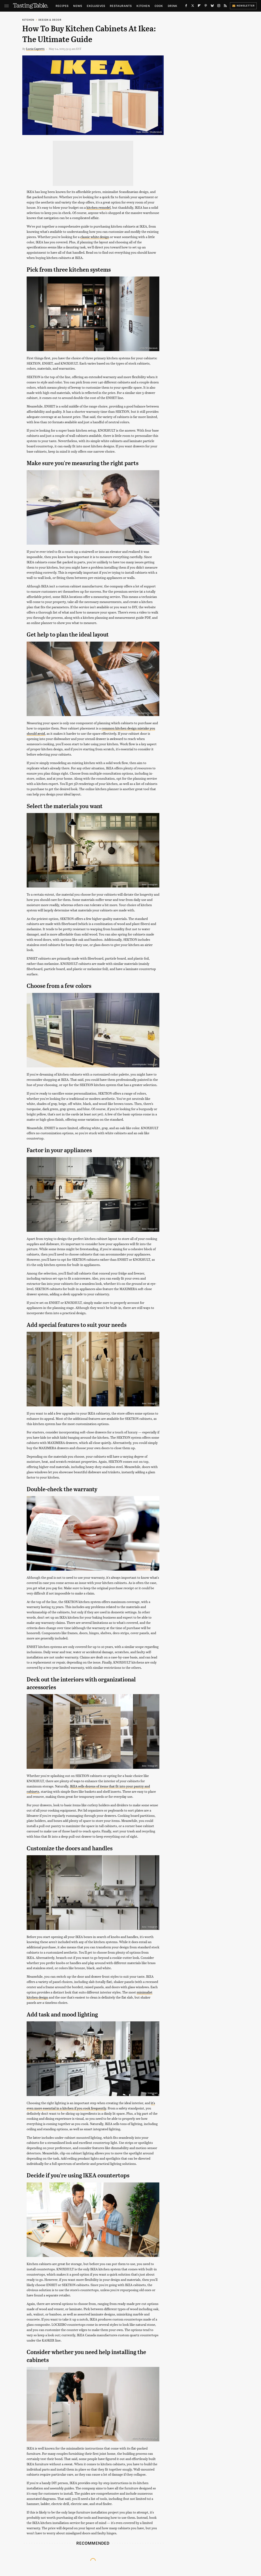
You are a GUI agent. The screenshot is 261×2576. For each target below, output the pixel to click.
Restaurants (121, 6)
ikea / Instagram (150, 884)
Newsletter (243, 5)
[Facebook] (186, 6)
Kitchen (143, 6)
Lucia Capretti (35, 49)
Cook (159, 6)
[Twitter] (192, 6)
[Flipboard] (199, 6)
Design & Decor (49, 19)
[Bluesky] (212, 6)
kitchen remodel (98, 207)
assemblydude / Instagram (145, 1064)
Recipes (62, 6)
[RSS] (225, 6)
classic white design (94, 236)
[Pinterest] (206, 6)
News (77, 6)
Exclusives (96, 6)
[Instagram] (219, 6)
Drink (172, 6)
